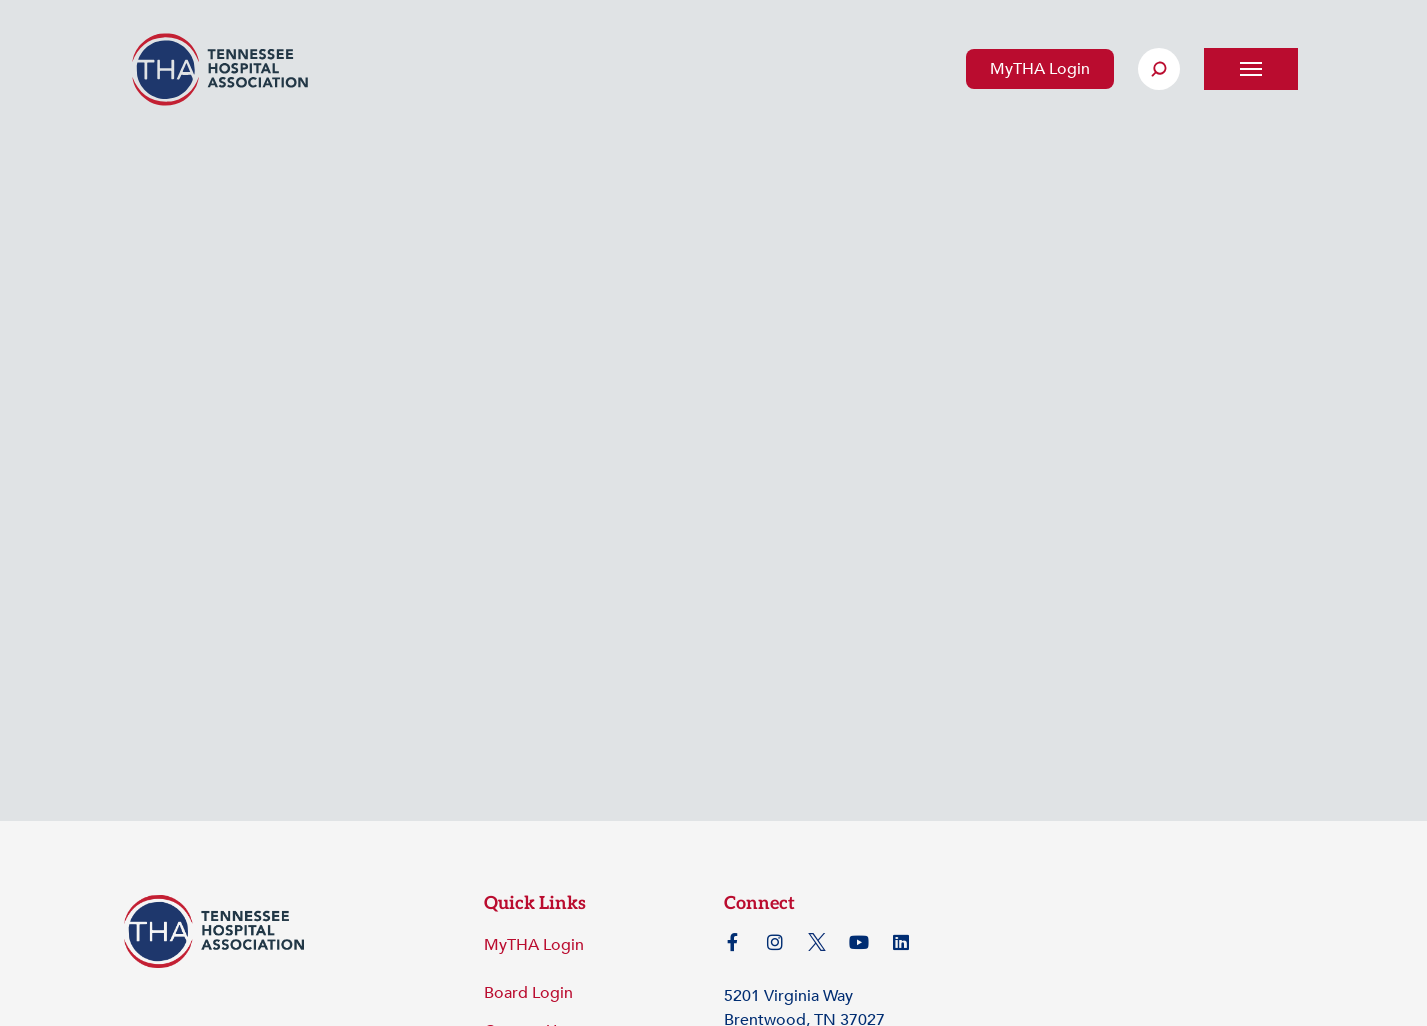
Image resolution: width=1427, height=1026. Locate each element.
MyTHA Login (1040, 69)
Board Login (528, 993)
